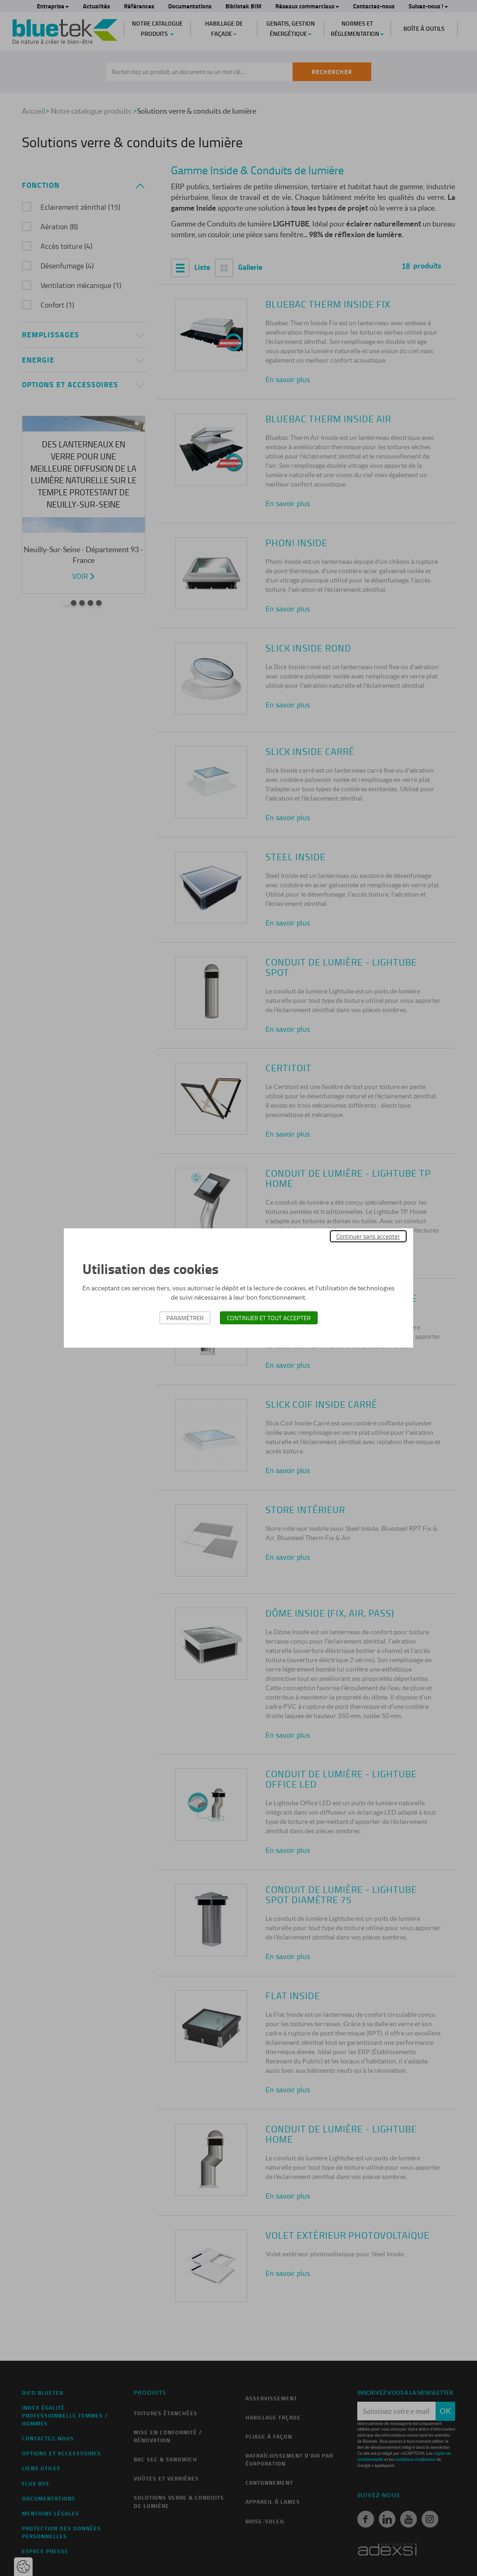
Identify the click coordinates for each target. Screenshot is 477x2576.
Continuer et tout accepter (269, 1318)
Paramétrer (185, 1318)
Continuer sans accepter (368, 1236)
